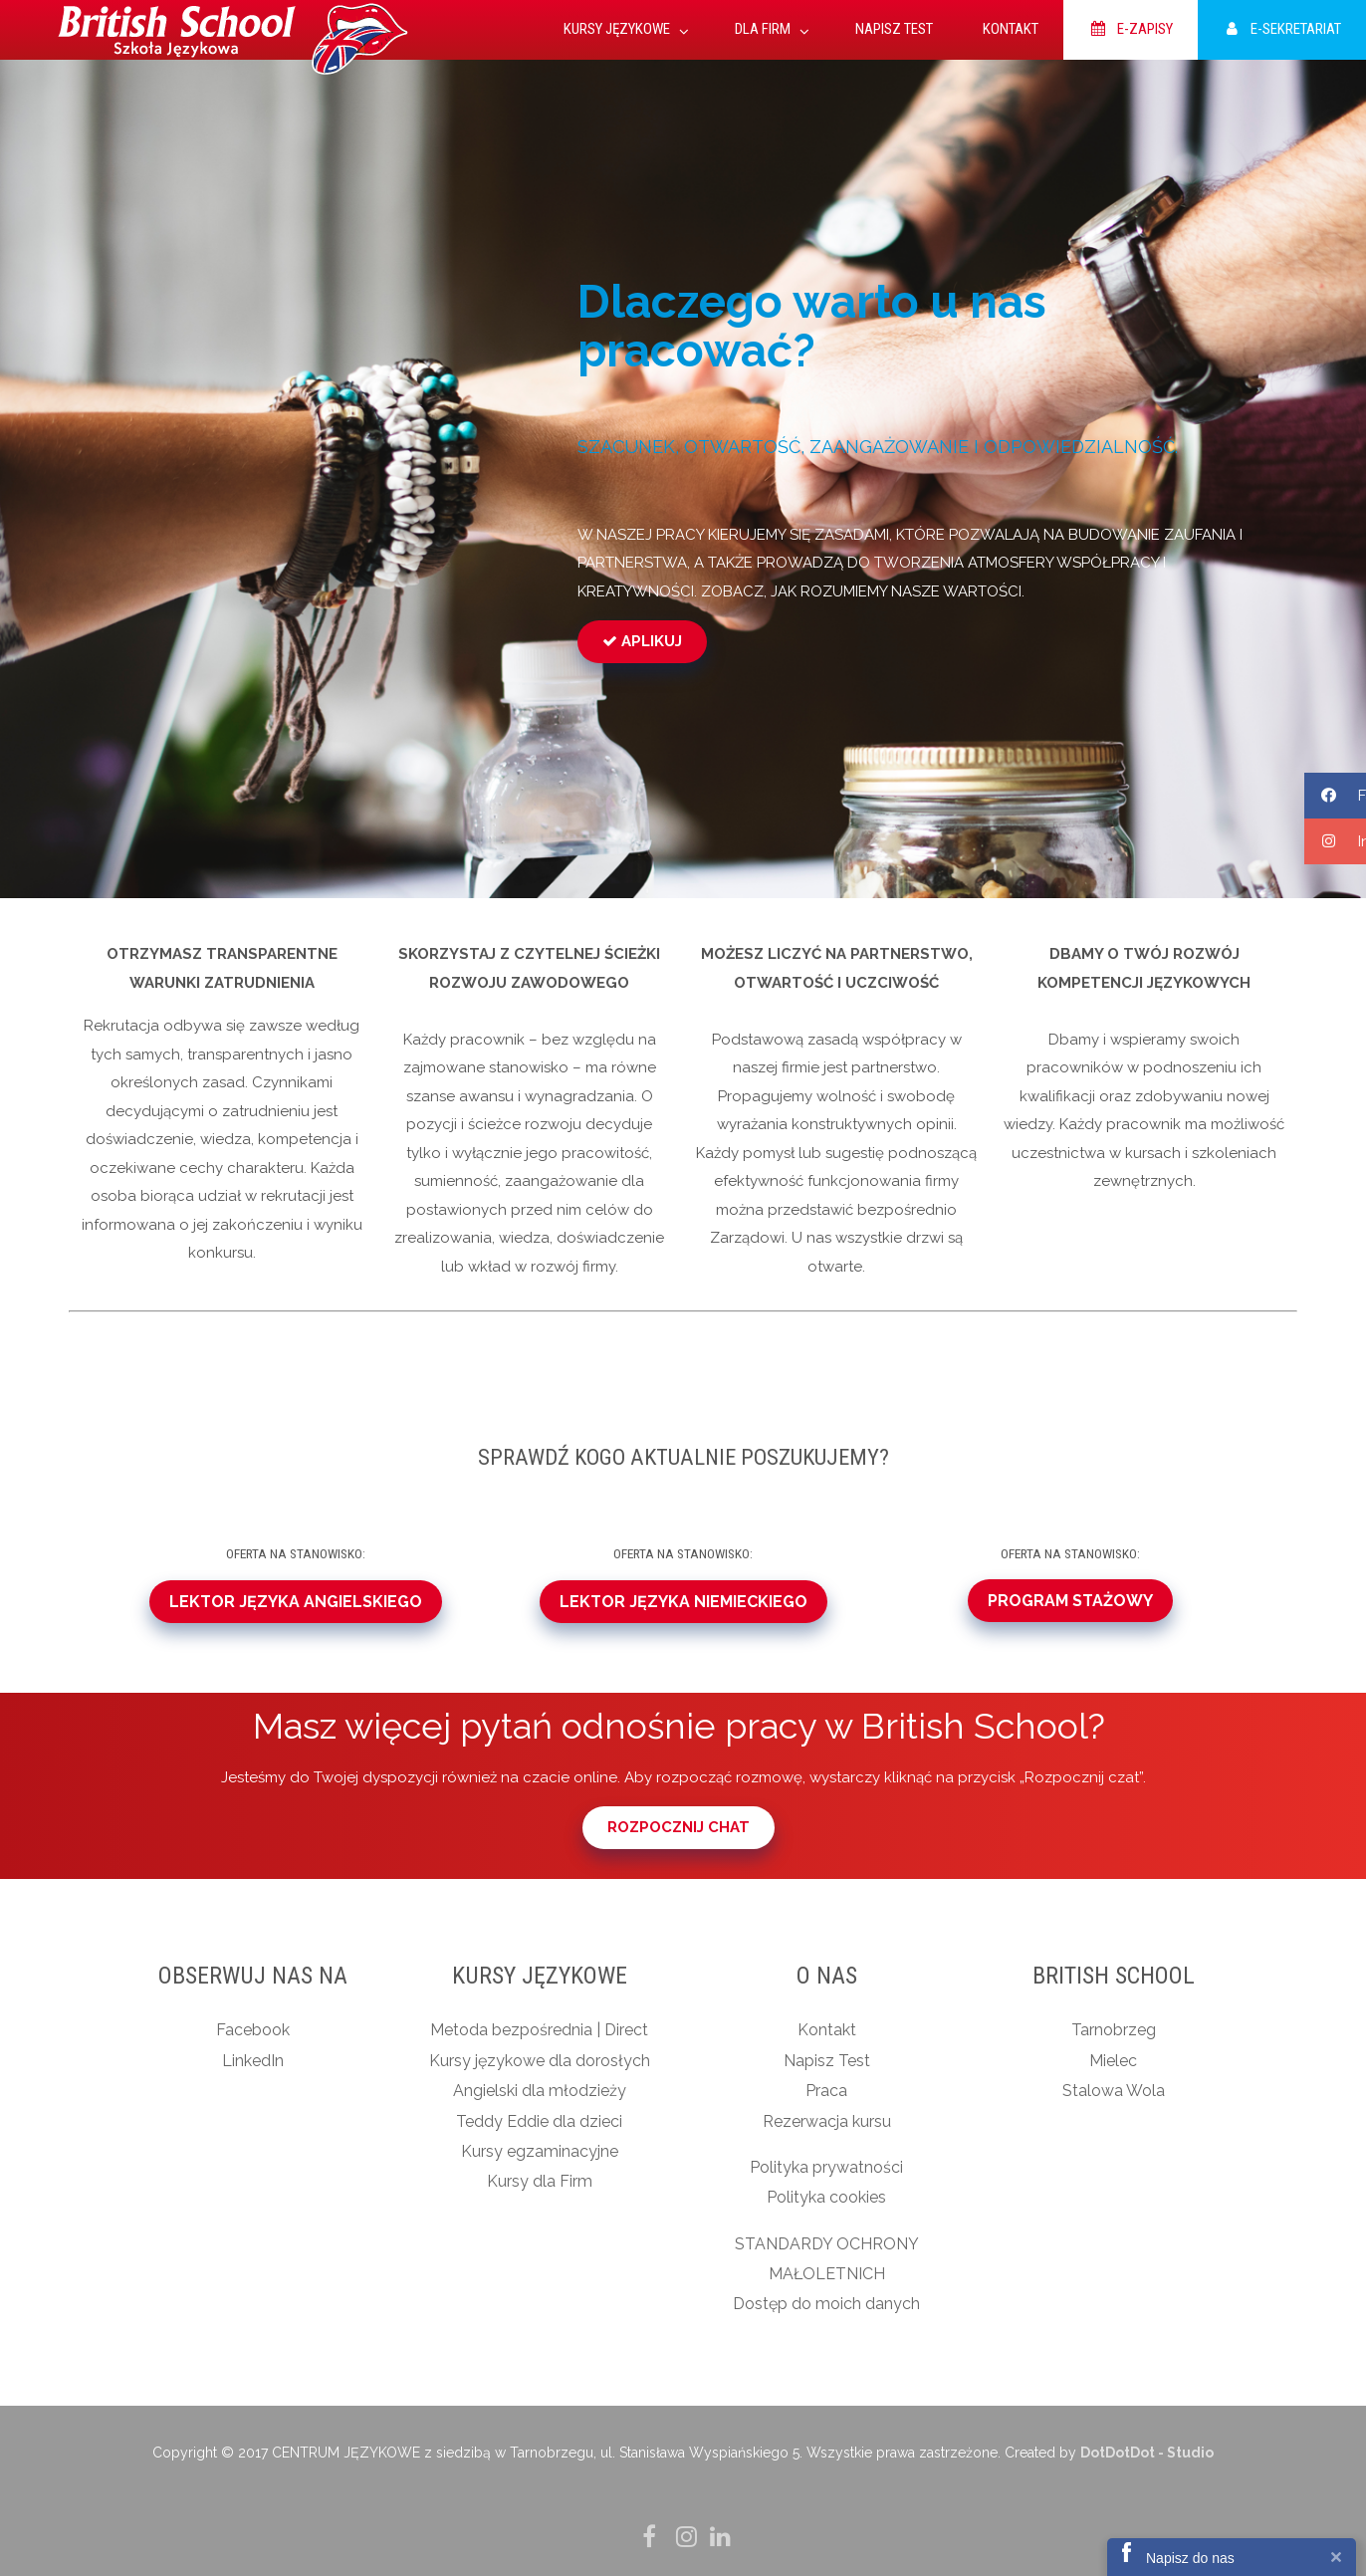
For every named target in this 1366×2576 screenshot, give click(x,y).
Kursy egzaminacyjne (539, 2151)
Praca (826, 2090)
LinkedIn (253, 2060)
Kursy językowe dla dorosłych (539, 2060)
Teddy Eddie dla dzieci (539, 2121)
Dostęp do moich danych (826, 2303)
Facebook (253, 2029)
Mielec (1113, 2060)
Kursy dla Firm (539, 2181)
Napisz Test (827, 2060)
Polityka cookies (826, 2197)
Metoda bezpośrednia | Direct (539, 2029)
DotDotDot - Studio (1147, 2452)
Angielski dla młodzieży (539, 2090)
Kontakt (826, 2029)
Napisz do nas (1190, 2558)
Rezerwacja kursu (827, 2121)
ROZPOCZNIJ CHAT (678, 1827)
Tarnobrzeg (1113, 2029)
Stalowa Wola (1113, 2090)
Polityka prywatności (826, 2167)
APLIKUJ (642, 641)
